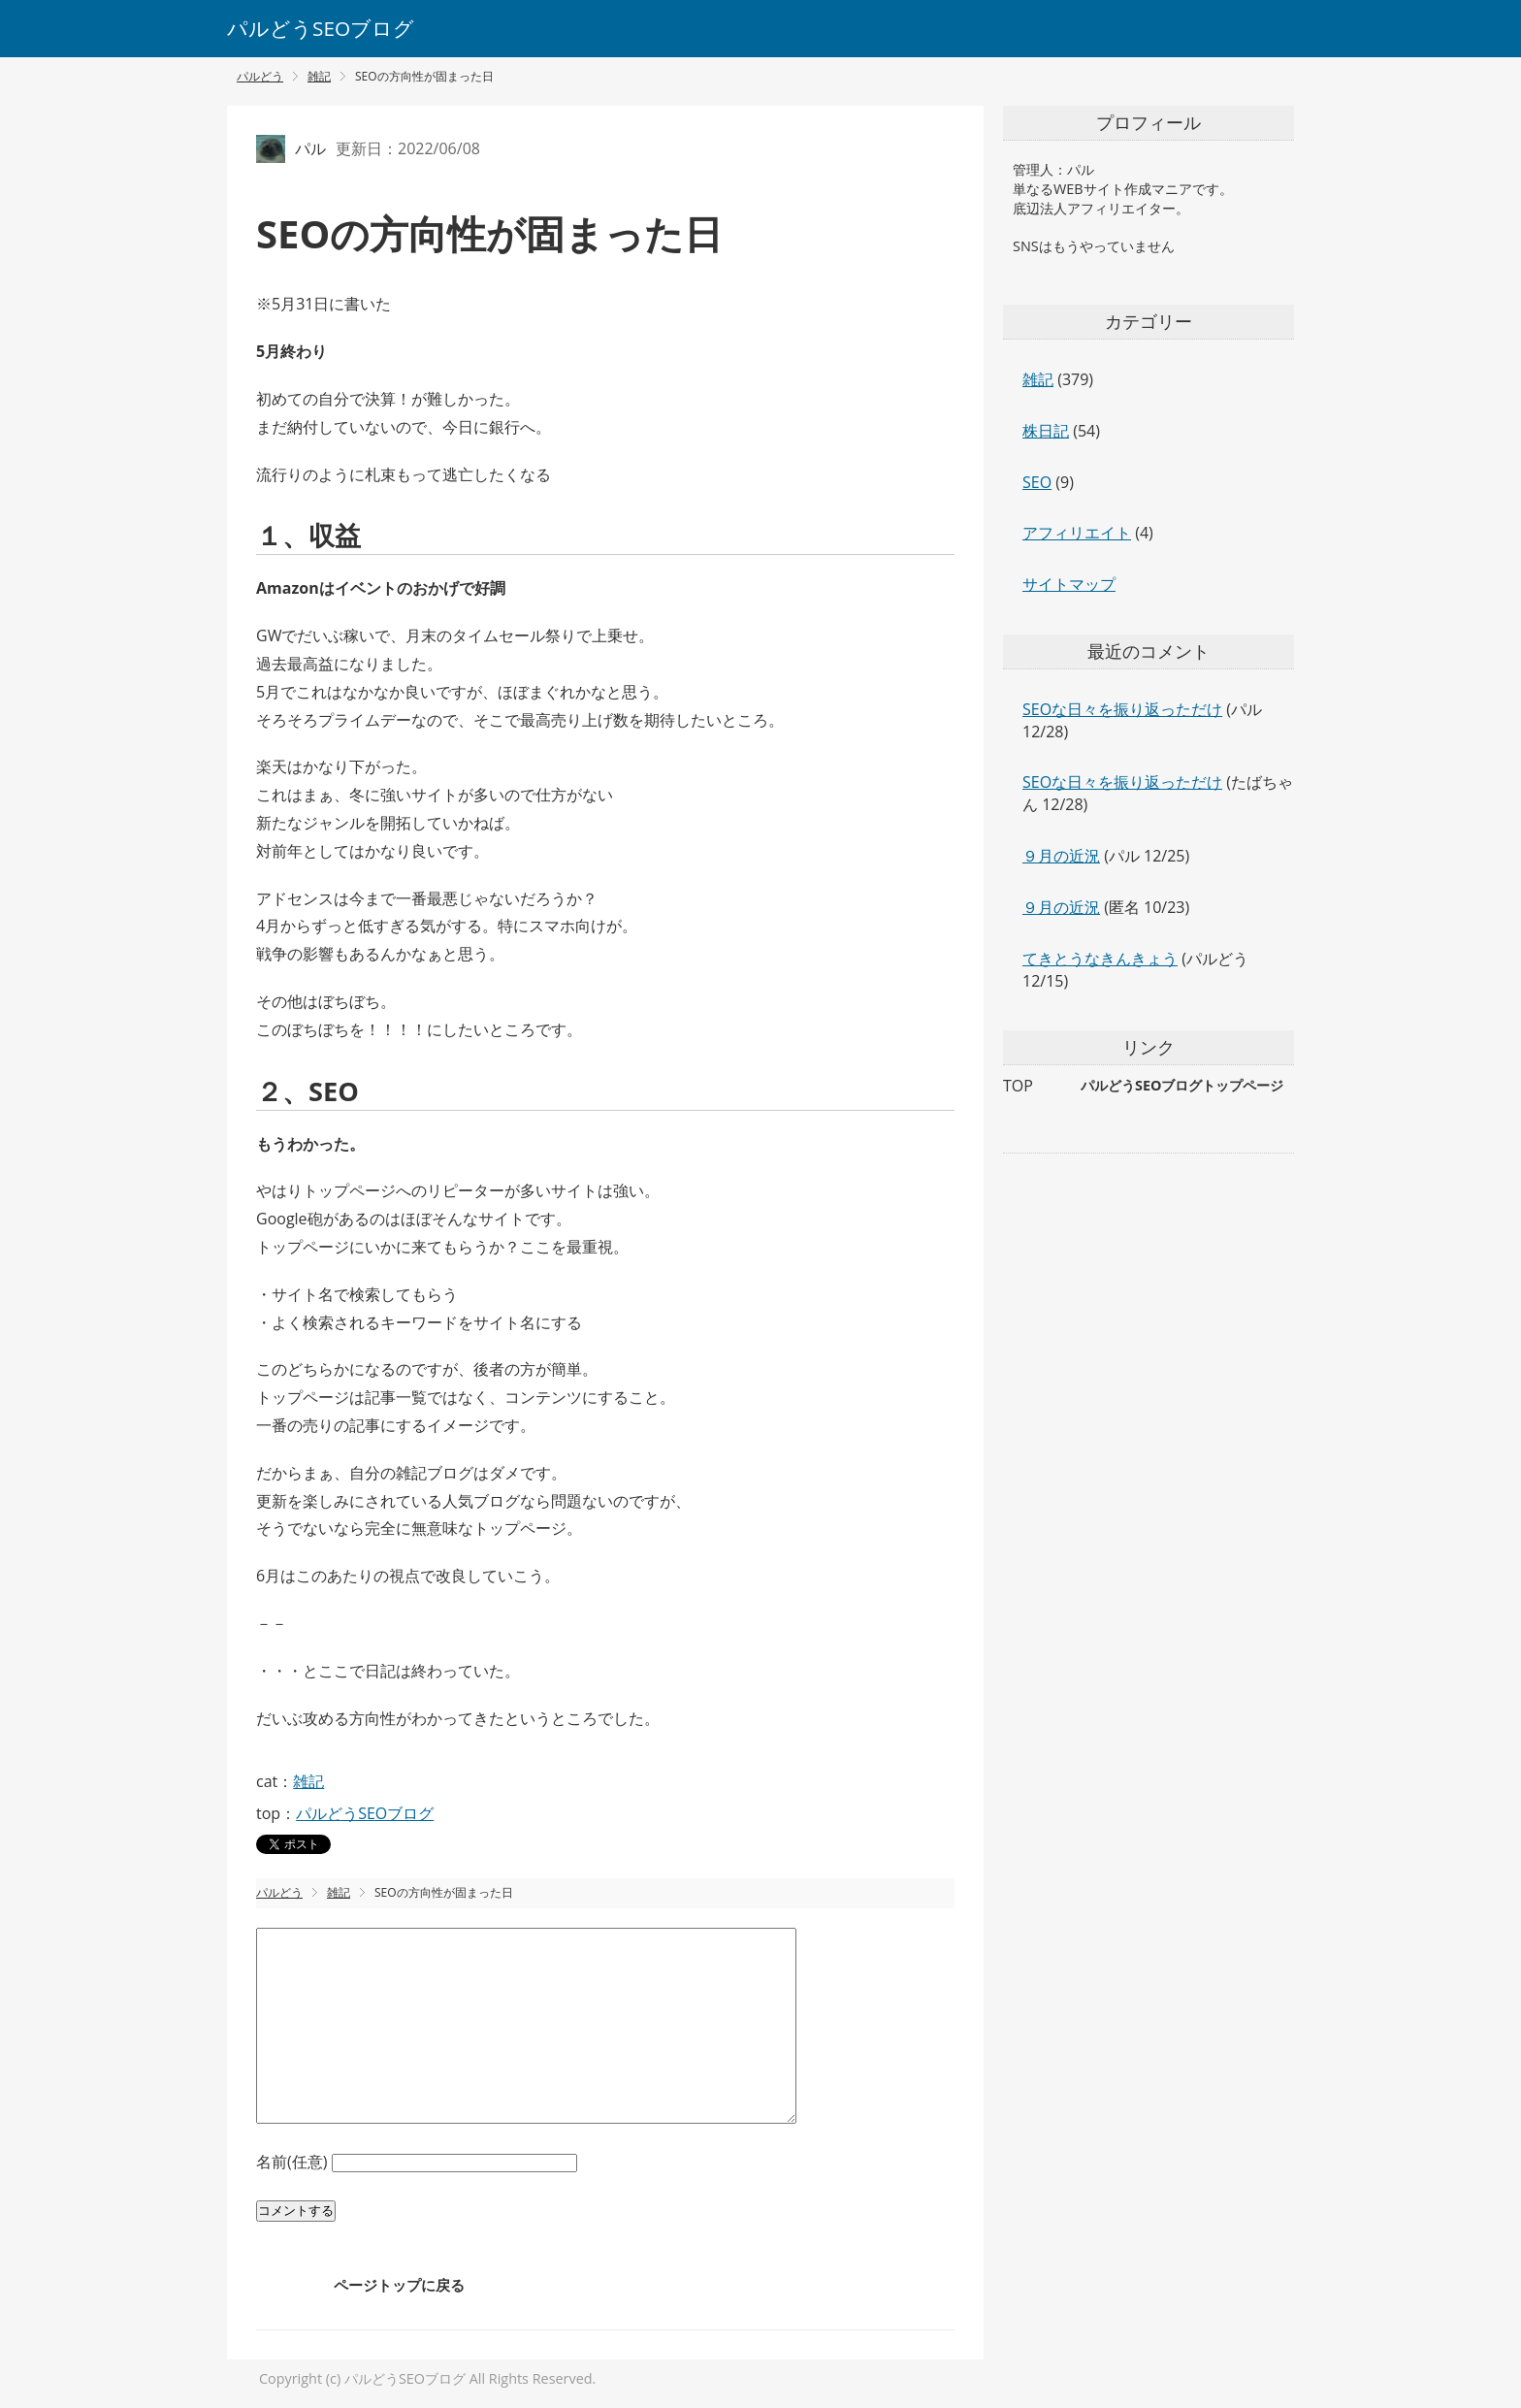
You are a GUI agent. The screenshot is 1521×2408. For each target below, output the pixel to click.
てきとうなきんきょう (1100, 958)
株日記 (1045, 430)
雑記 (308, 1781)
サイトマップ (1069, 584)
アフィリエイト (1076, 532)
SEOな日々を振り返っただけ (1122, 709)
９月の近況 (1061, 855)
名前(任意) (294, 2161)
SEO (1037, 482)
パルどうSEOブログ (320, 28)
